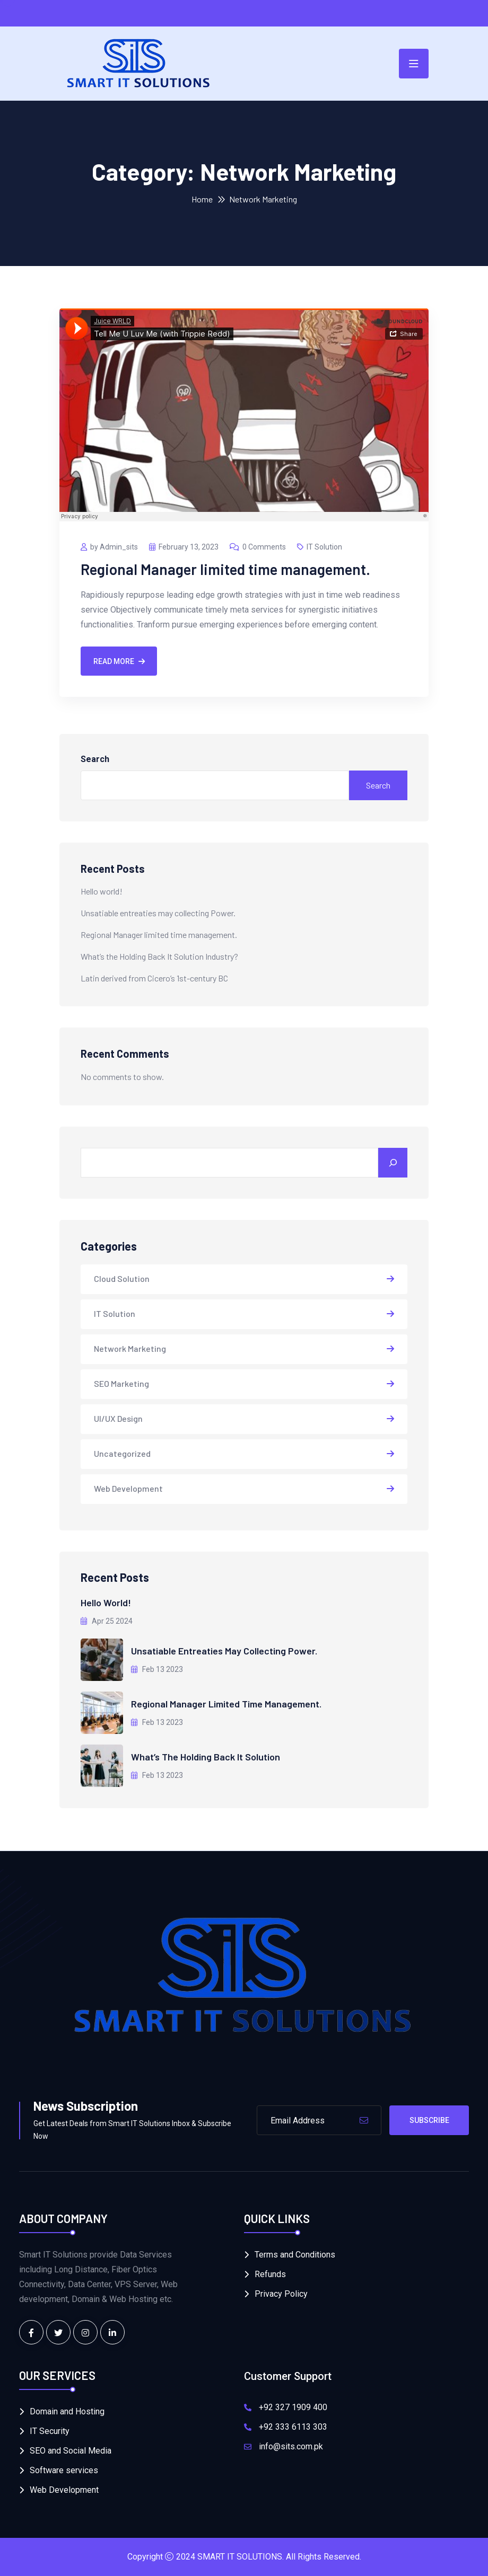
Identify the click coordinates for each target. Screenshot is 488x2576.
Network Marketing (130, 1348)
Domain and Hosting (67, 2411)
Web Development (128, 1488)
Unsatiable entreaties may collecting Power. (158, 913)
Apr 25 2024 (107, 1621)
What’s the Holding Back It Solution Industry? (159, 956)
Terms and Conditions (295, 2255)
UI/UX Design (118, 1418)
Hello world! (102, 891)
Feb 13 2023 (157, 1669)
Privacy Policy (281, 2294)
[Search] (392, 1163)
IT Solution (319, 547)
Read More (119, 661)
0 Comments (258, 547)
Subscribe (429, 2120)
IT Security (49, 2431)
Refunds (270, 2274)
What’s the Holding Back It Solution (205, 1757)
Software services (64, 2470)
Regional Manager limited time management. (225, 569)
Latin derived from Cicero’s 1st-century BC (154, 978)
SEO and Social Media (70, 2451)
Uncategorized (122, 1453)
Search (95, 759)
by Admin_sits (109, 547)
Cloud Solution (122, 1278)
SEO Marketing (121, 1383)
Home (202, 199)
